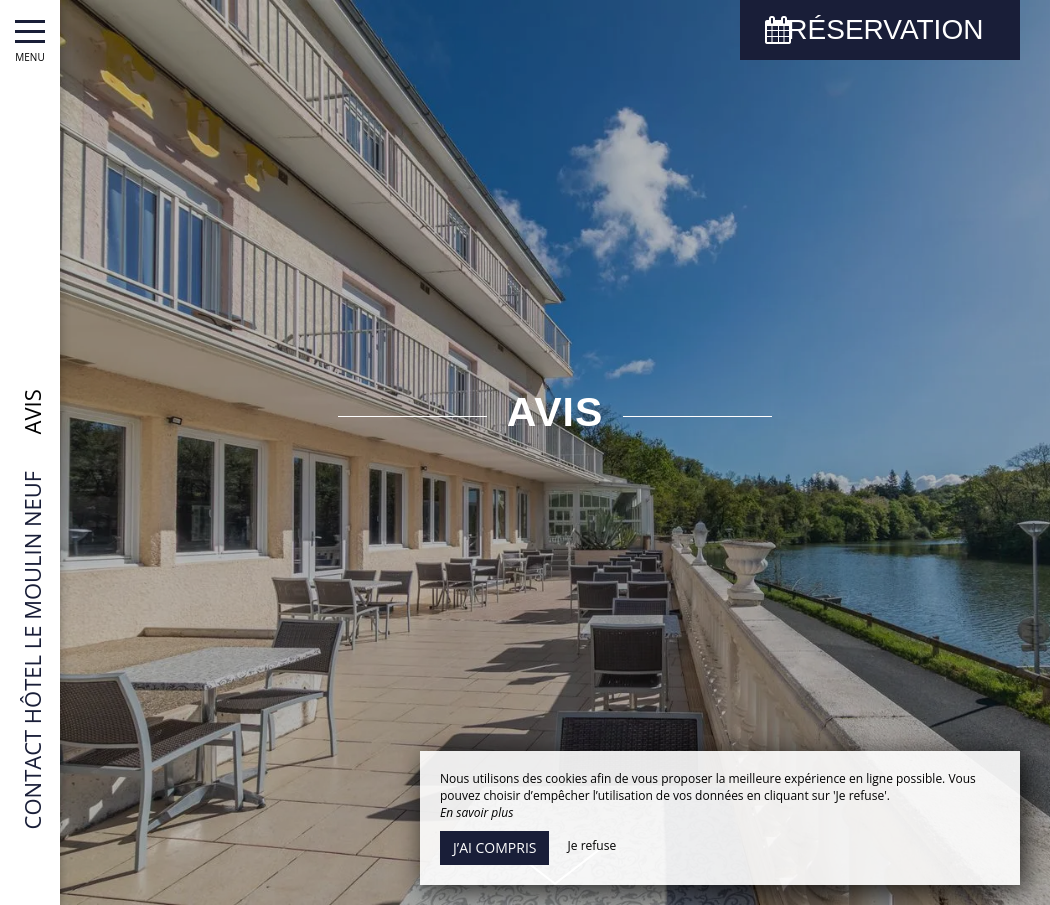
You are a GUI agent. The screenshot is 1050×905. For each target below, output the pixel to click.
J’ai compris (494, 847)
